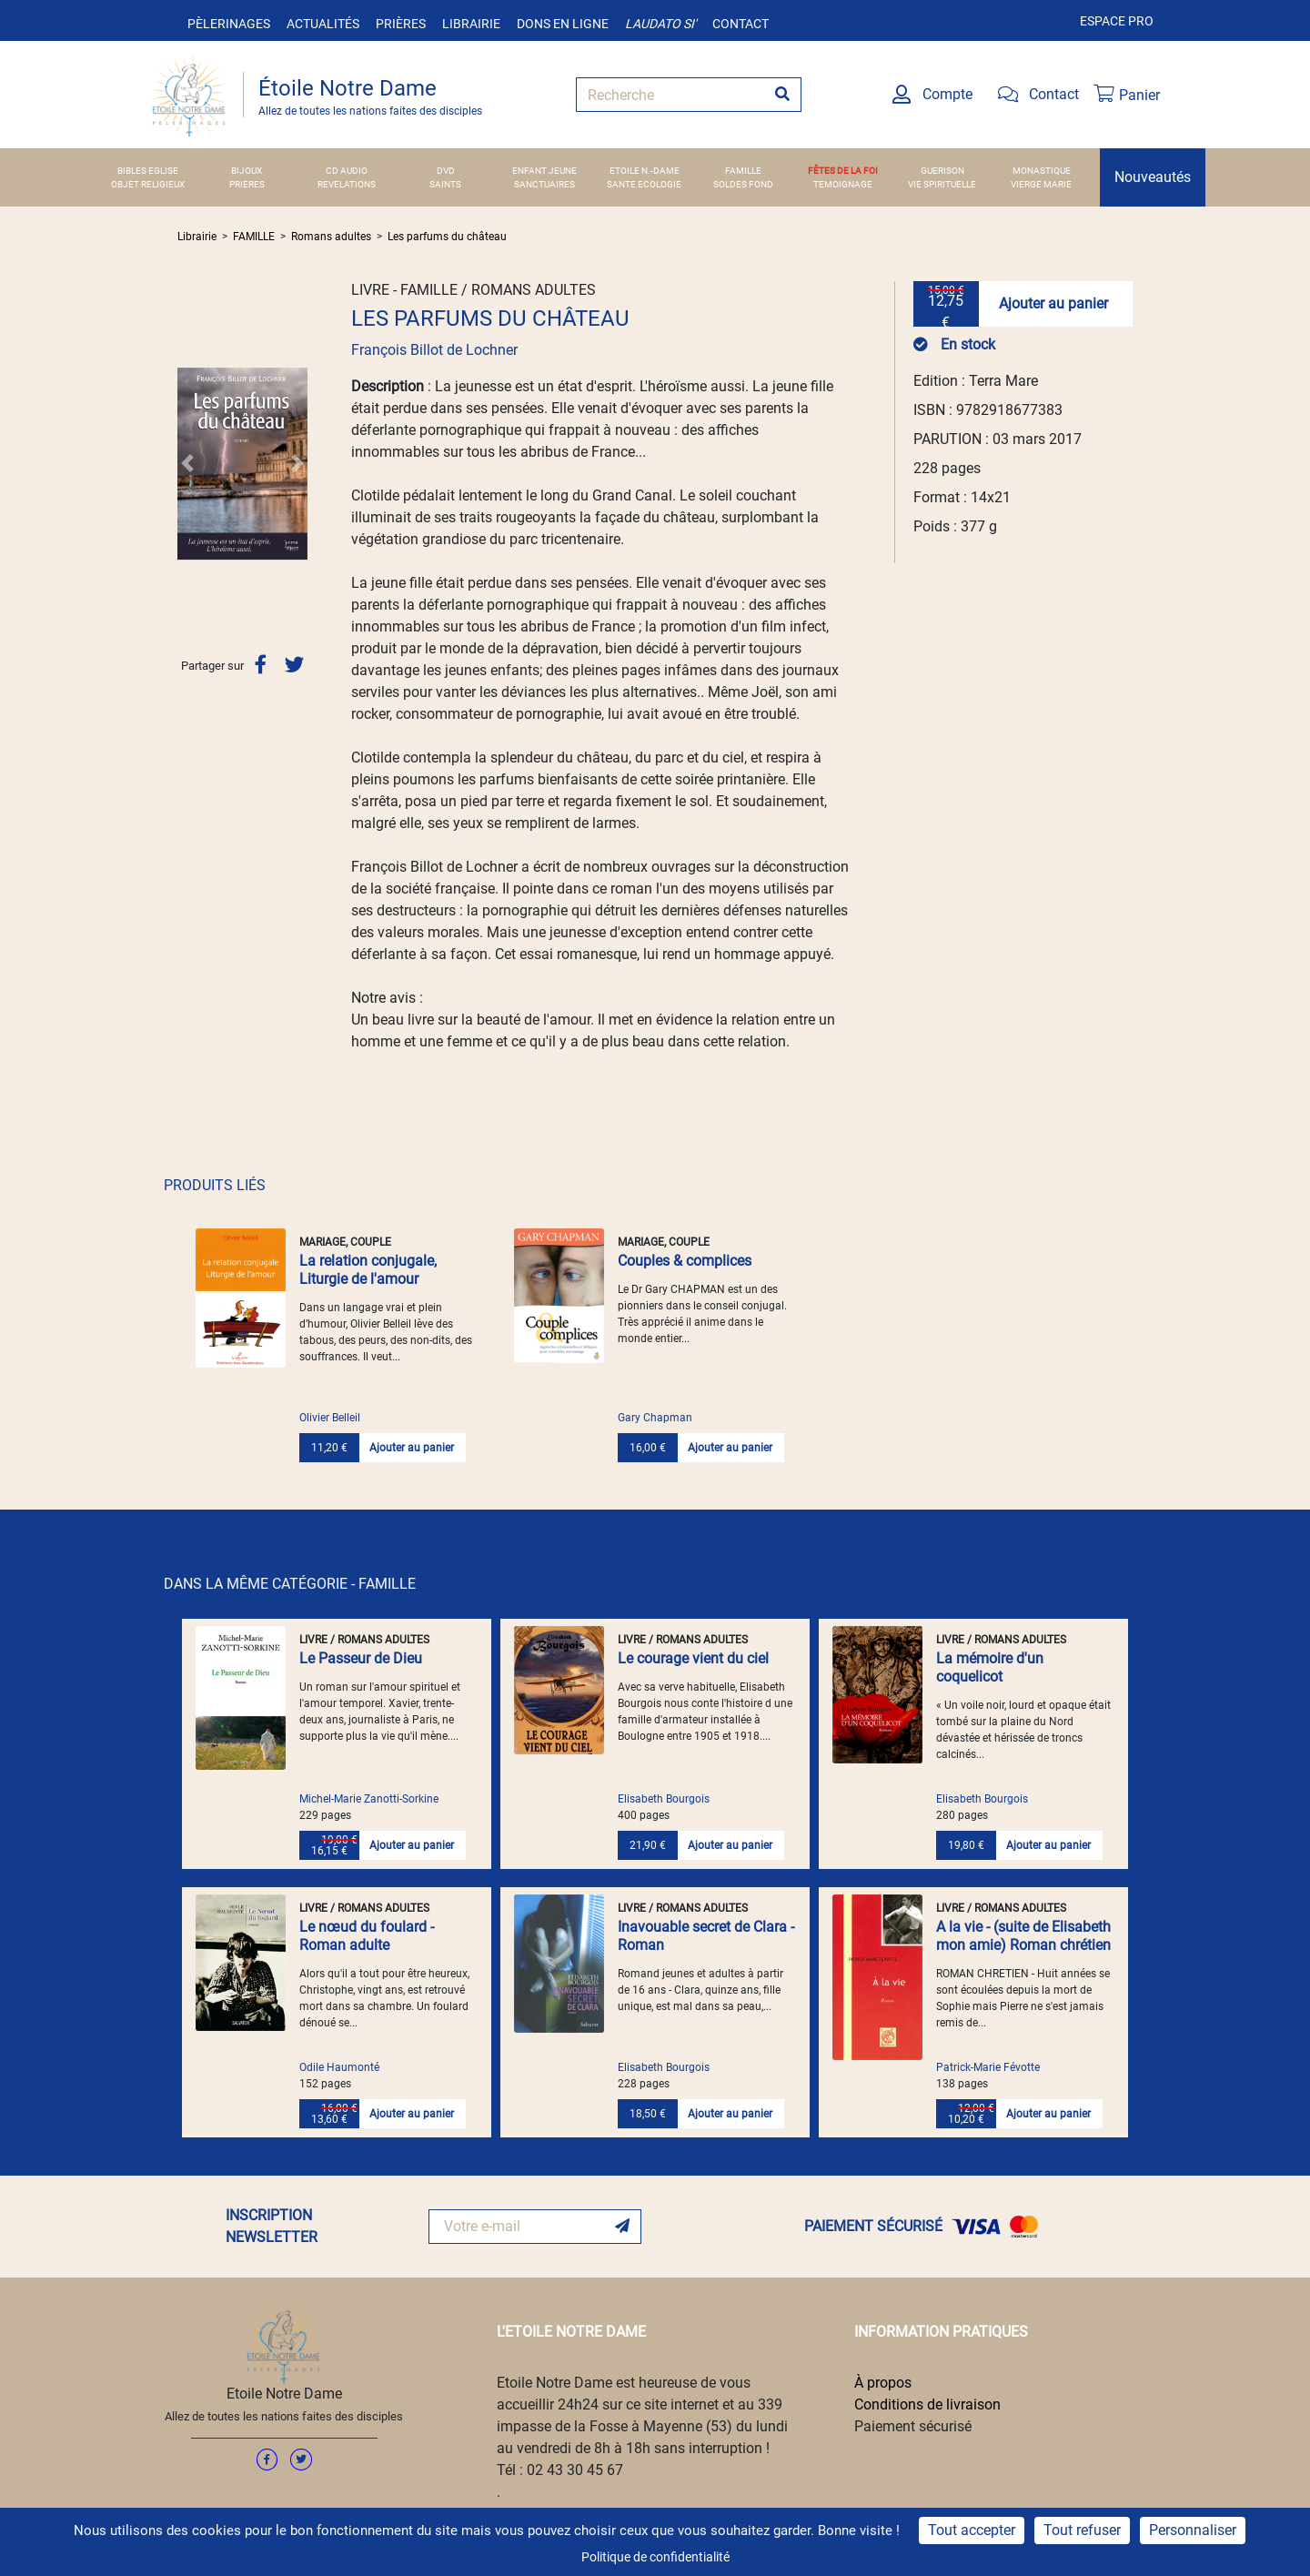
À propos (883, 2382)
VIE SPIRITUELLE (942, 184)
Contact (740, 23)
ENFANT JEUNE (544, 171)
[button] (186, 463)
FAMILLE (743, 171)
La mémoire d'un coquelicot (989, 1667)
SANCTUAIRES (544, 184)
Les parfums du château (447, 236)
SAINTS (445, 184)
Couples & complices (684, 1260)
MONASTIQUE (1042, 171)
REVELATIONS (346, 184)
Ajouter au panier (1053, 303)
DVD (446, 171)
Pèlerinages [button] (228, 23)
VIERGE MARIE (1041, 184)
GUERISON (942, 171)
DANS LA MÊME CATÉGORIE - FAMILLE (290, 1583)
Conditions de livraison (927, 2404)
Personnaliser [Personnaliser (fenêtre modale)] (1192, 2530)
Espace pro (1117, 21)
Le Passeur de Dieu (360, 1658)
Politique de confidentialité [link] (655, 2557)
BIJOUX (246, 171)
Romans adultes (331, 236)
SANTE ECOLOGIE (644, 184)
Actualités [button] (323, 23)
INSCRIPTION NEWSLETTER (271, 2226)
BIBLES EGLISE (147, 171)
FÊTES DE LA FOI (843, 171)
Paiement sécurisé (913, 2426)
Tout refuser (1082, 2530)
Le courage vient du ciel (693, 1658)
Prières (401, 23)
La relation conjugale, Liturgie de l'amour (368, 1270)
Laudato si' (660, 23)
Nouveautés (1152, 177)
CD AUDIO (347, 171)
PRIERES (247, 184)
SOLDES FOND (743, 184)
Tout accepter (971, 2530)
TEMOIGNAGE (842, 184)
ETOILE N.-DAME (645, 171)
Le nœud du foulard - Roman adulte (366, 1936)
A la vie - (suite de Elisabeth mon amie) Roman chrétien (1023, 1936)
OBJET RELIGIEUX (148, 184)
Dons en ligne (563, 23)
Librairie (471, 23)
